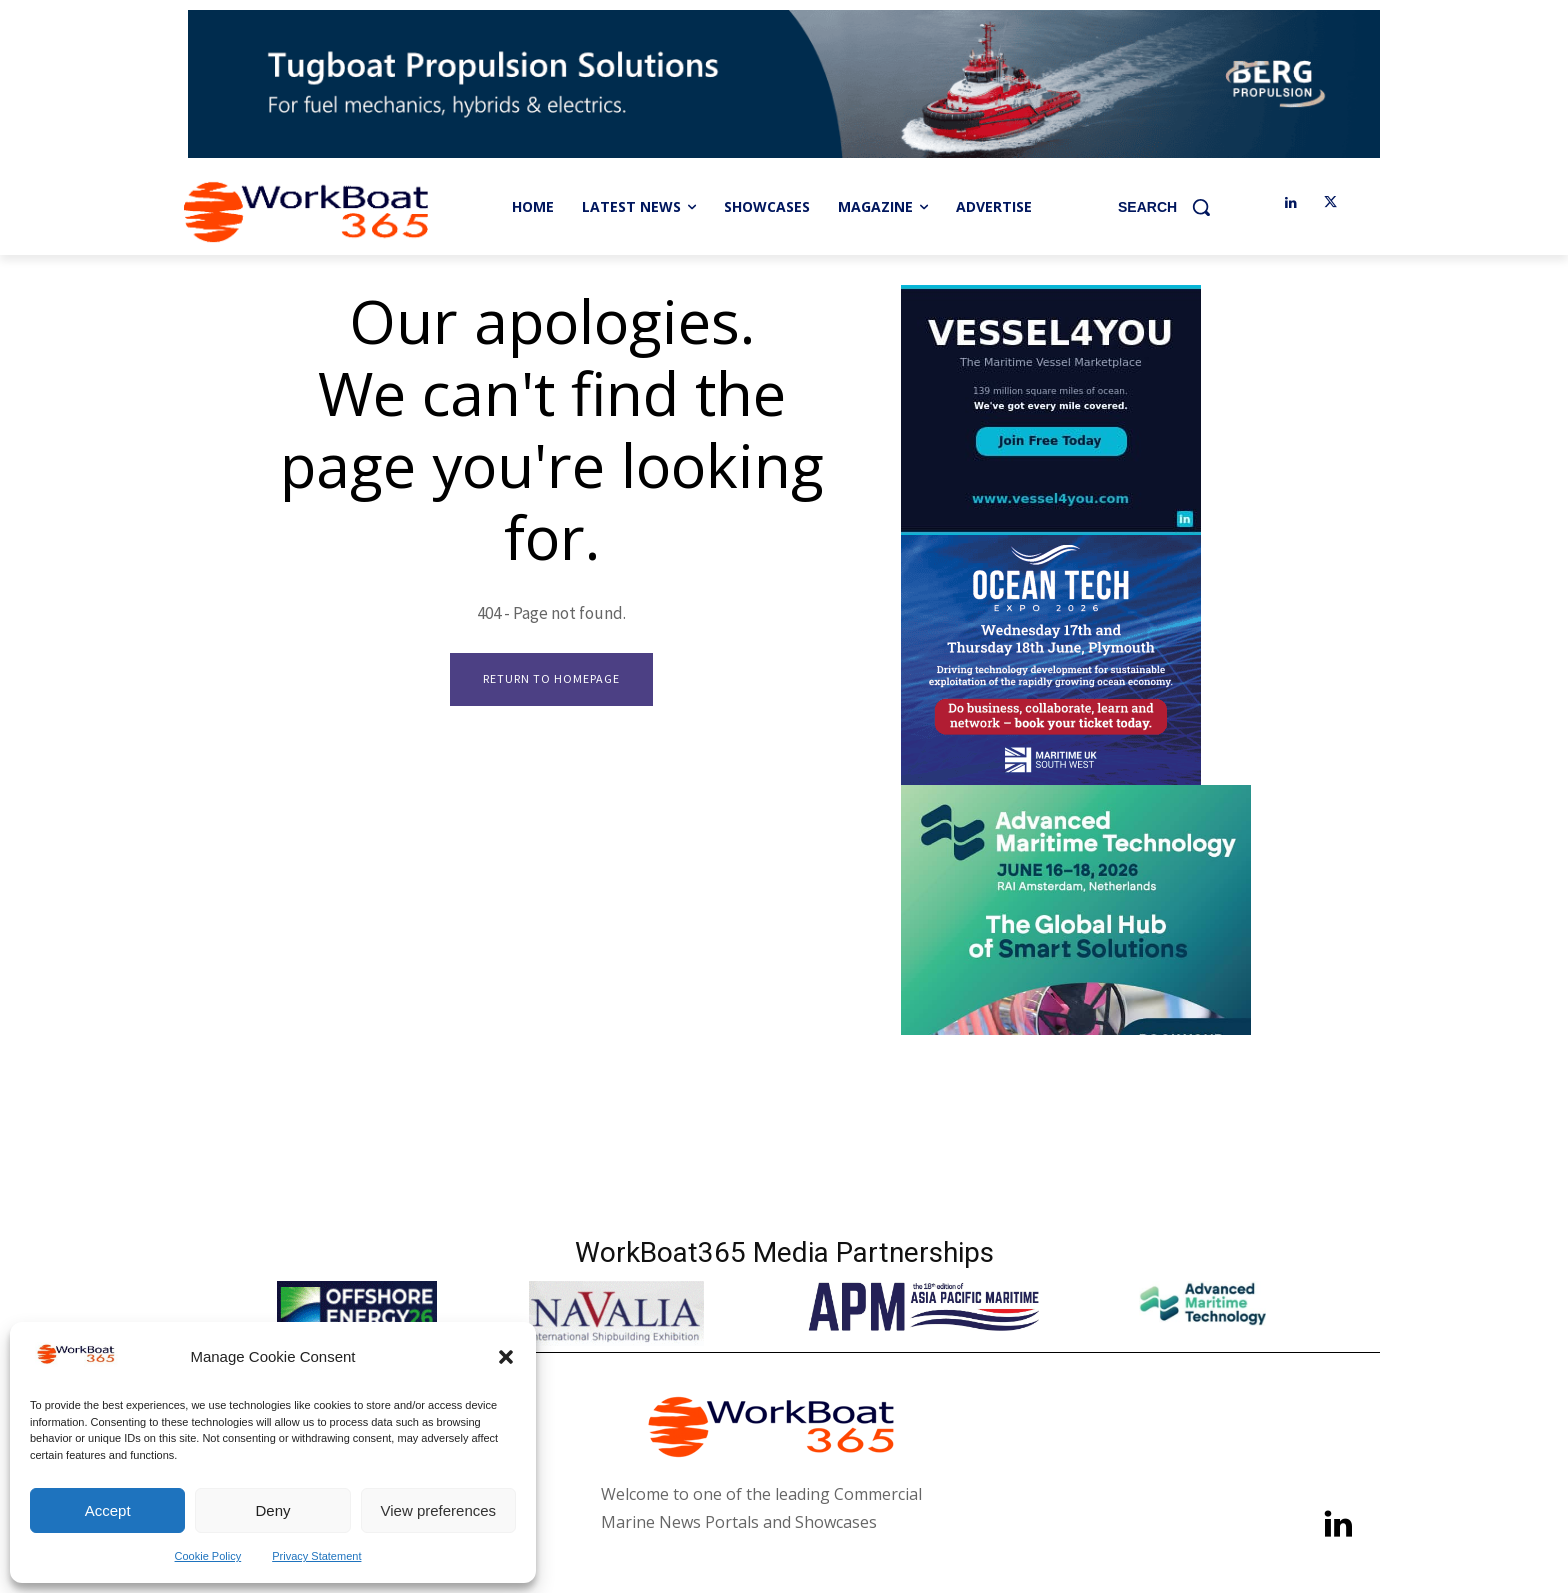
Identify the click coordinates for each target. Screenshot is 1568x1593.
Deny (272, 1510)
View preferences (439, 1510)
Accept (108, 1510)
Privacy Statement (316, 1556)
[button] (506, 1357)
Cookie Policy (208, 1556)
